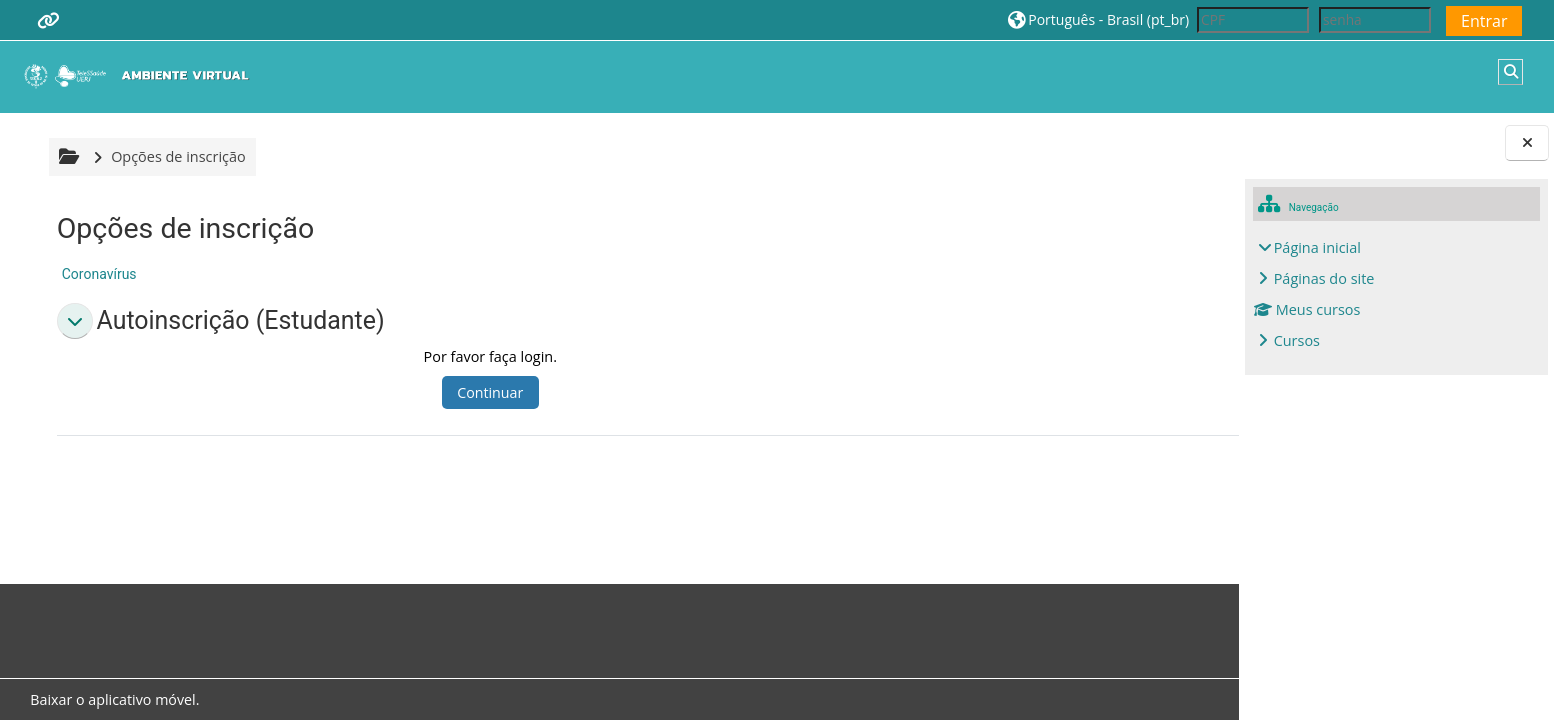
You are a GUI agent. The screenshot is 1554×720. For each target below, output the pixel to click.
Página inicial (1317, 247)
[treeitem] (1397, 294)
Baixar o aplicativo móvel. (111, 699)
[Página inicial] (141, 75)
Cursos (1297, 340)
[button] (1098, 19)
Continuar (416, 392)
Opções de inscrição (175, 156)
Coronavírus (96, 274)
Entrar (1484, 21)
